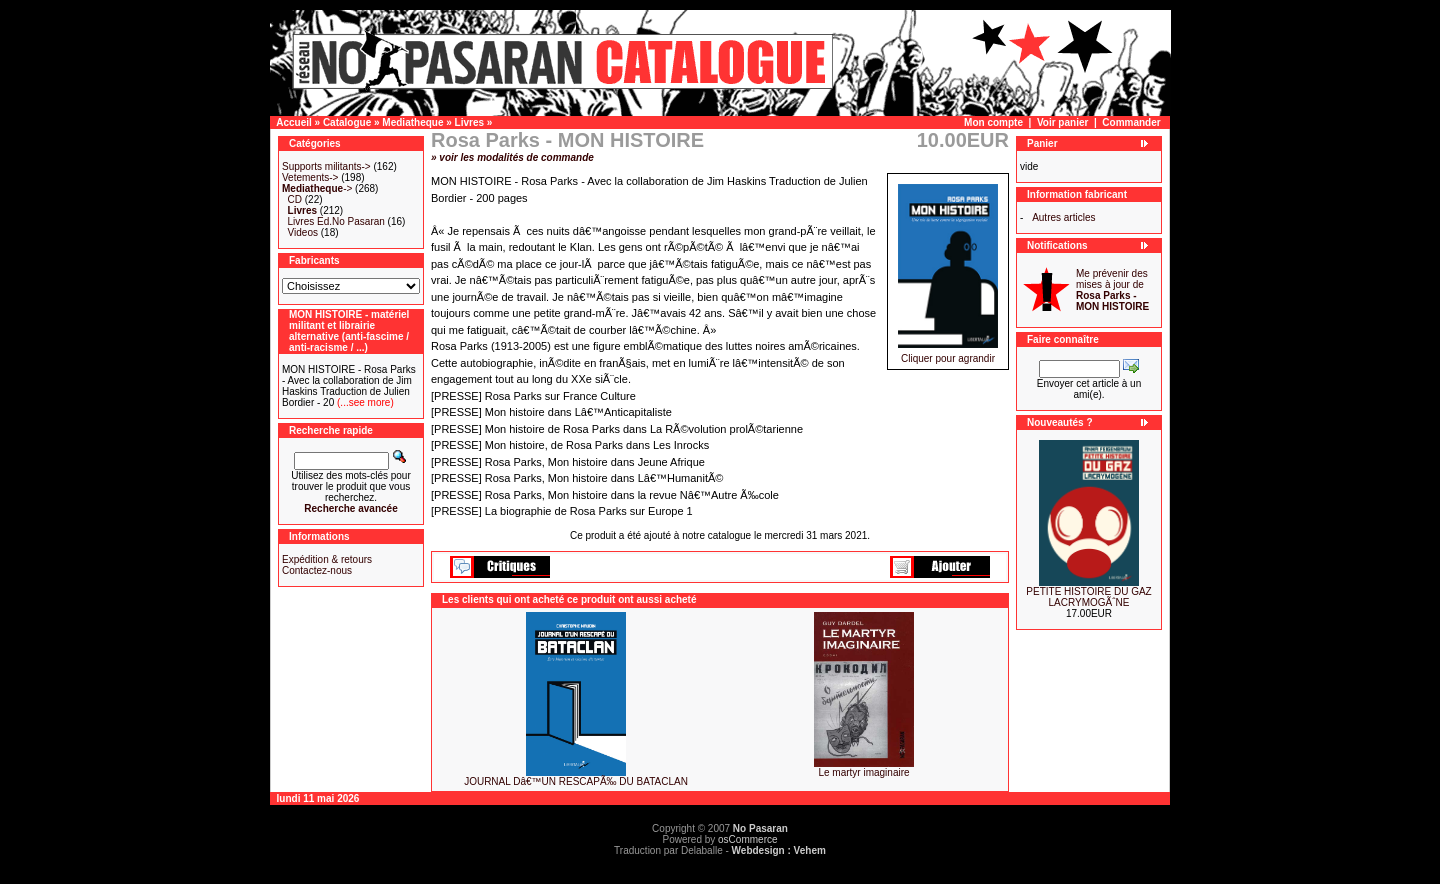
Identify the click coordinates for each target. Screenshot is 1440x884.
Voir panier (1063, 122)
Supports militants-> (326, 166)
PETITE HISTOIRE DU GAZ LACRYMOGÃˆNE (1088, 597)
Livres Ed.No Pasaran (336, 221)
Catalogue (347, 122)
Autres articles (1063, 217)
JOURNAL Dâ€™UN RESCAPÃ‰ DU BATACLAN (576, 781)
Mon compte (993, 122)
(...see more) (363, 402)
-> (317, 188)
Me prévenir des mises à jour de (1112, 290)
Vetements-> (310, 177)
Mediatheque (412, 122)
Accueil (294, 122)
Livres (469, 122)
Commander (1131, 122)
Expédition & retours (327, 559)
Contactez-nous (317, 570)
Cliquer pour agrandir (948, 354)
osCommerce (747, 839)
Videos (303, 232)
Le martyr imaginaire (863, 772)
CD (295, 199)
